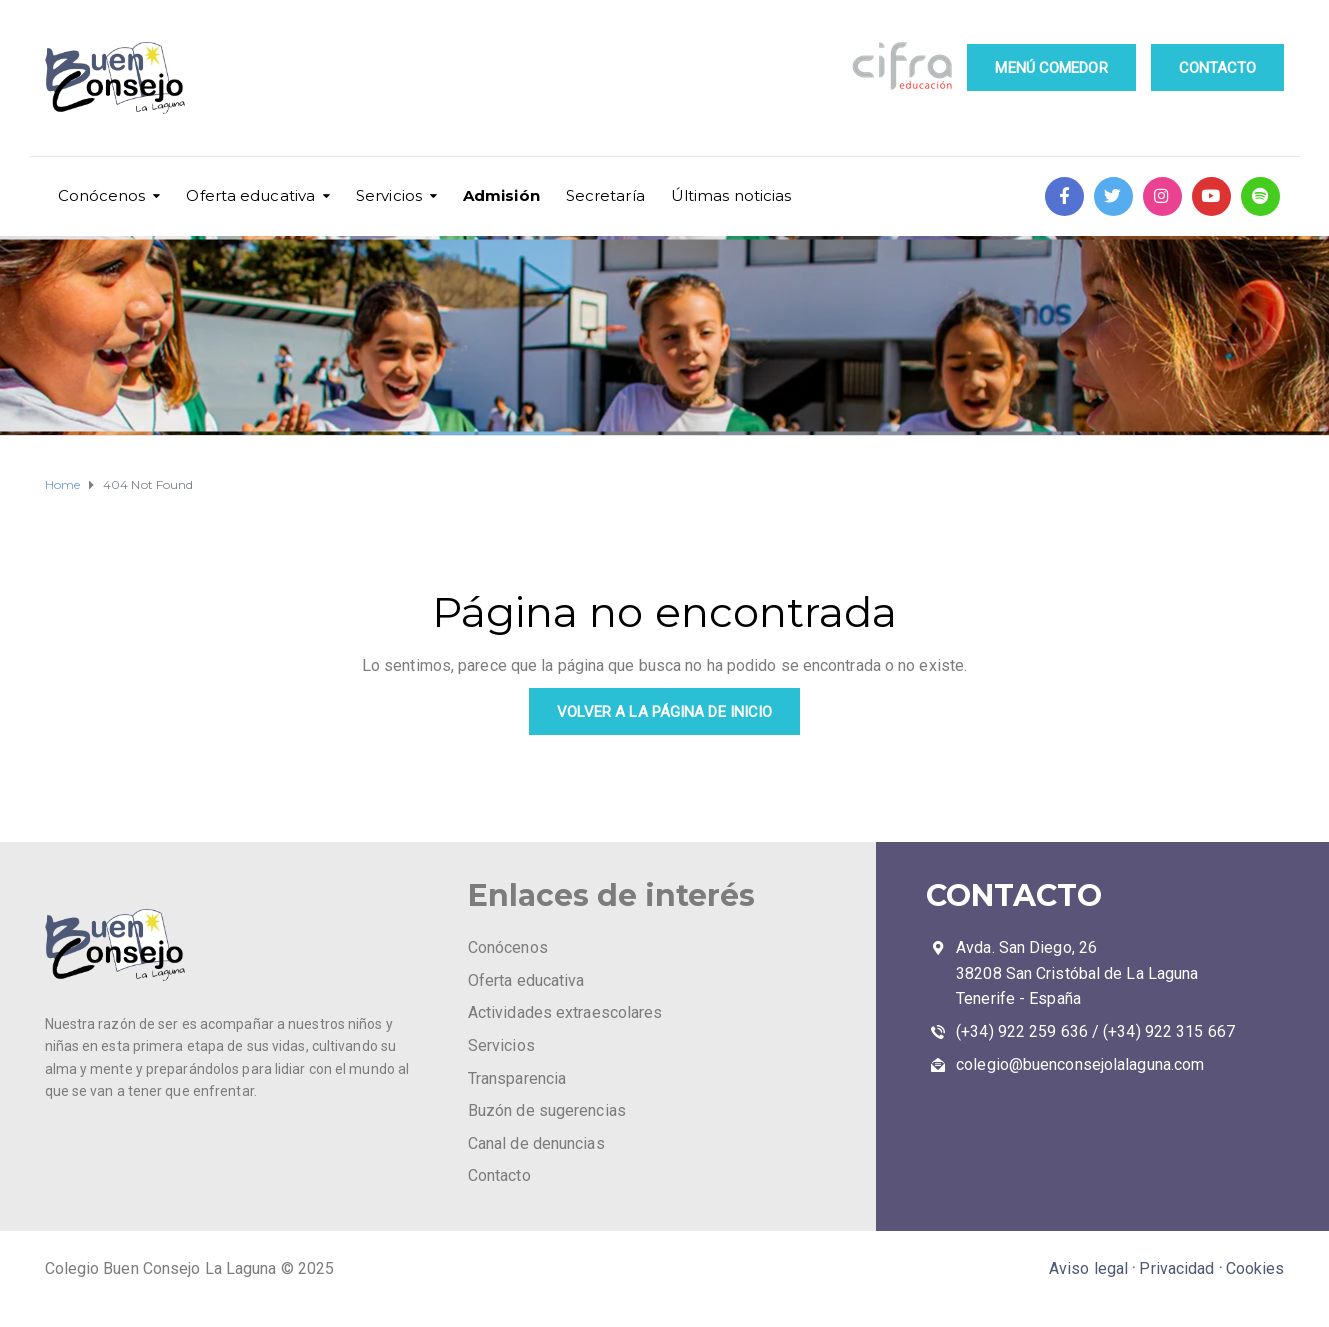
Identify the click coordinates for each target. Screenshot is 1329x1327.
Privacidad (1176, 1268)
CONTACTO (1218, 68)
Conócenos (102, 195)
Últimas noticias (731, 195)
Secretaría (605, 195)
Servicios (389, 195)
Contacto (499, 1175)
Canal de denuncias (536, 1143)
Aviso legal (1088, 1268)
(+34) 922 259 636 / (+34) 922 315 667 (1095, 1031)
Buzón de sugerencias (547, 1110)
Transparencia (517, 1078)
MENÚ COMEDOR (1051, 68)
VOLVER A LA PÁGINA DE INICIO (665, 712)
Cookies (1255, 1268)
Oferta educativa (250, 195)
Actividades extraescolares (565, 1012)
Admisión (501, 195)
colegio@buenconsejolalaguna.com (1080, 1064)
